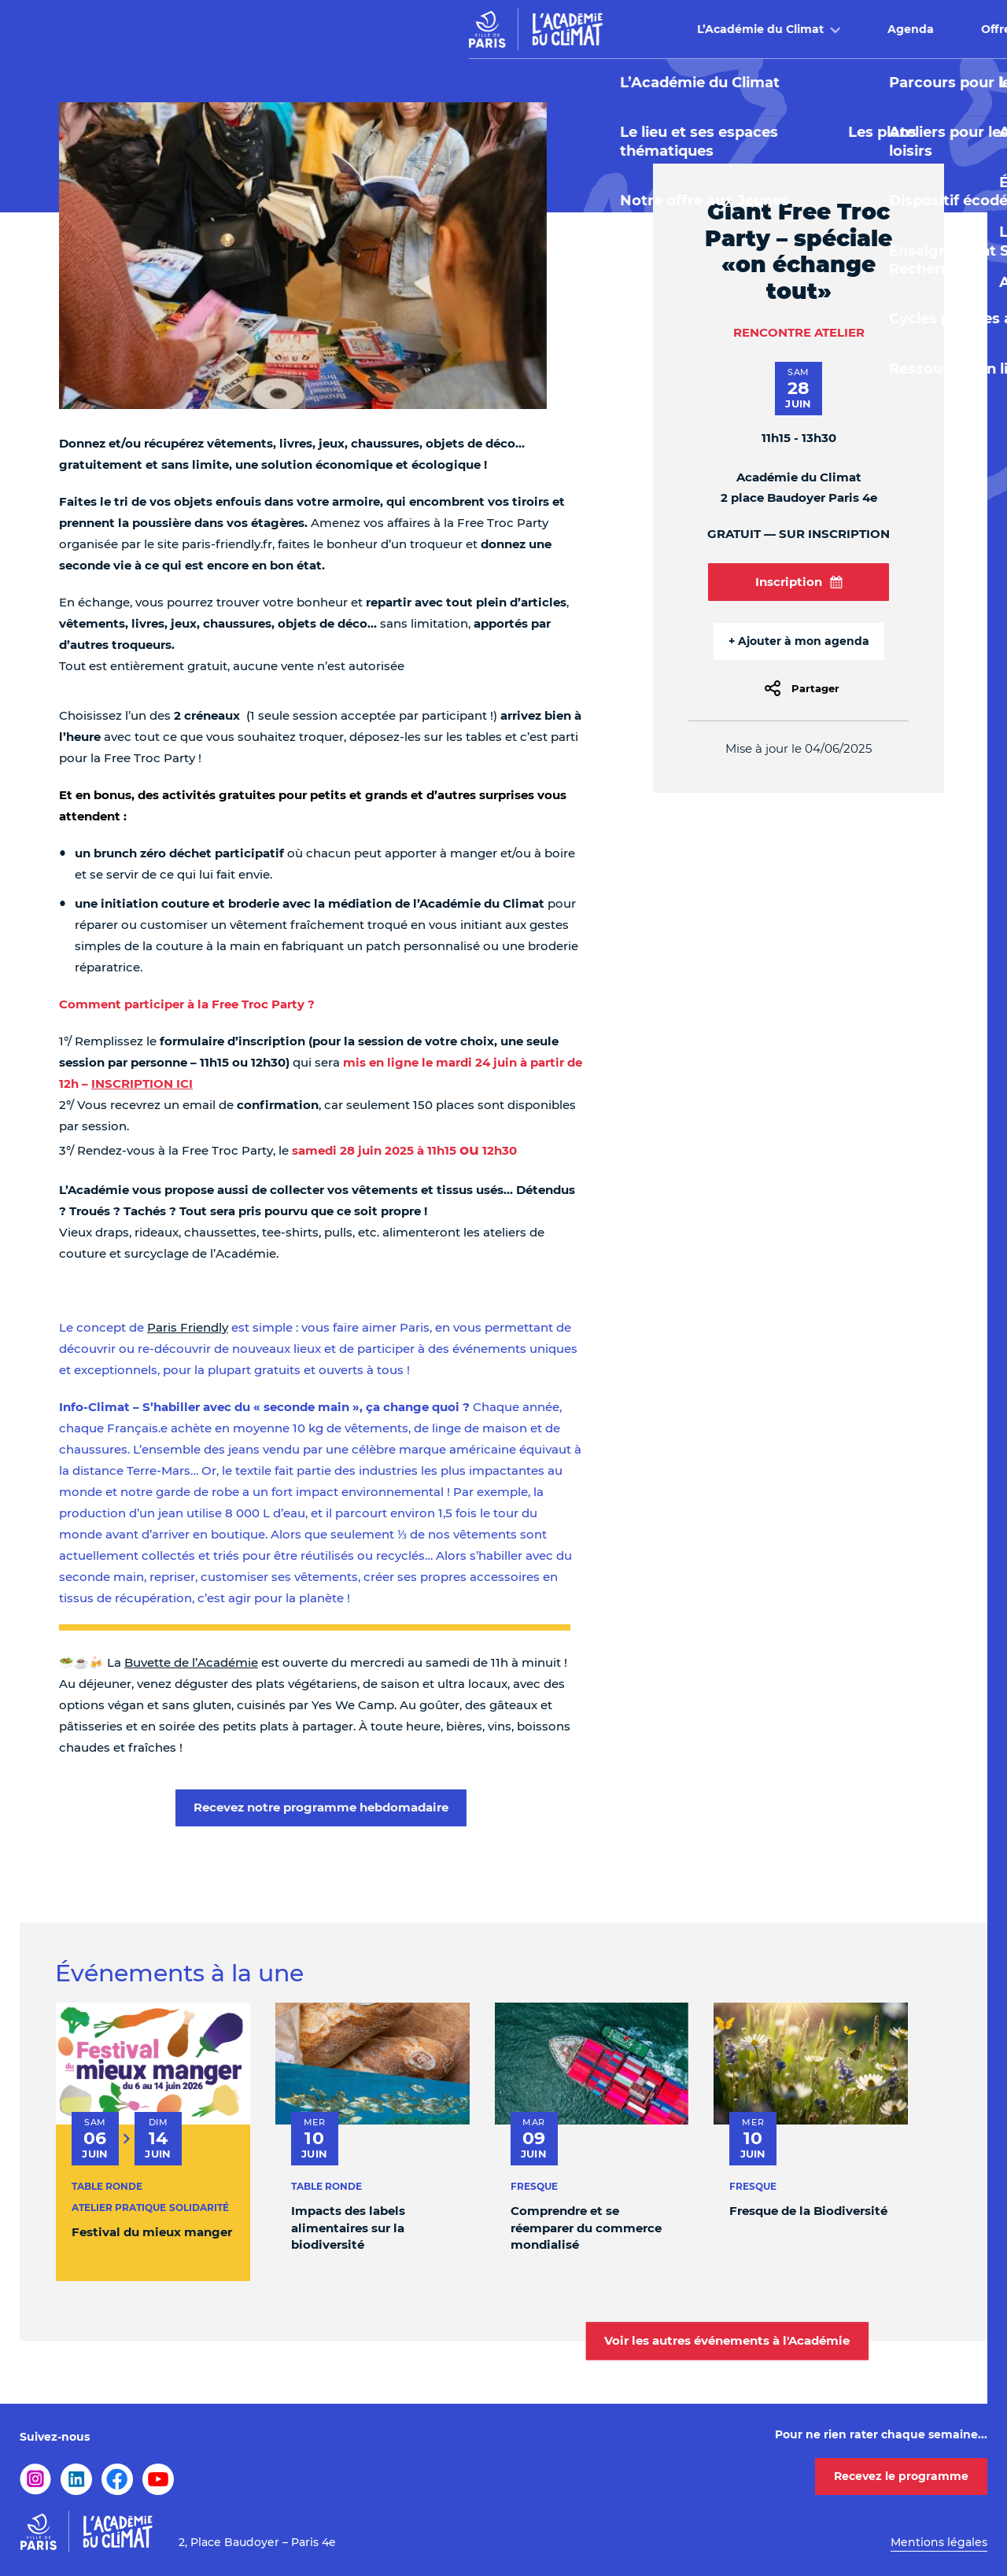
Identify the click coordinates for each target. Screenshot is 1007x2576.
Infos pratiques (857, 29)
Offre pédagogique (584, 29)
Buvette (726, 29)
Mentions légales (939, 2542)
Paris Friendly (187, 1327)
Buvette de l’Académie (191, 1662)
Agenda (457, 29)
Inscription (799, 581)
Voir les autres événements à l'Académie (727, 2340)
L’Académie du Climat (307, 29)
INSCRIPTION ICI (142, 1083)
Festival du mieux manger (152, 2231)
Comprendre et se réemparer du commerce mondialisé (586, 2227)
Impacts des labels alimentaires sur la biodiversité (348, 2227)
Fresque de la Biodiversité (808, 2210)
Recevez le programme (901, 2476)
